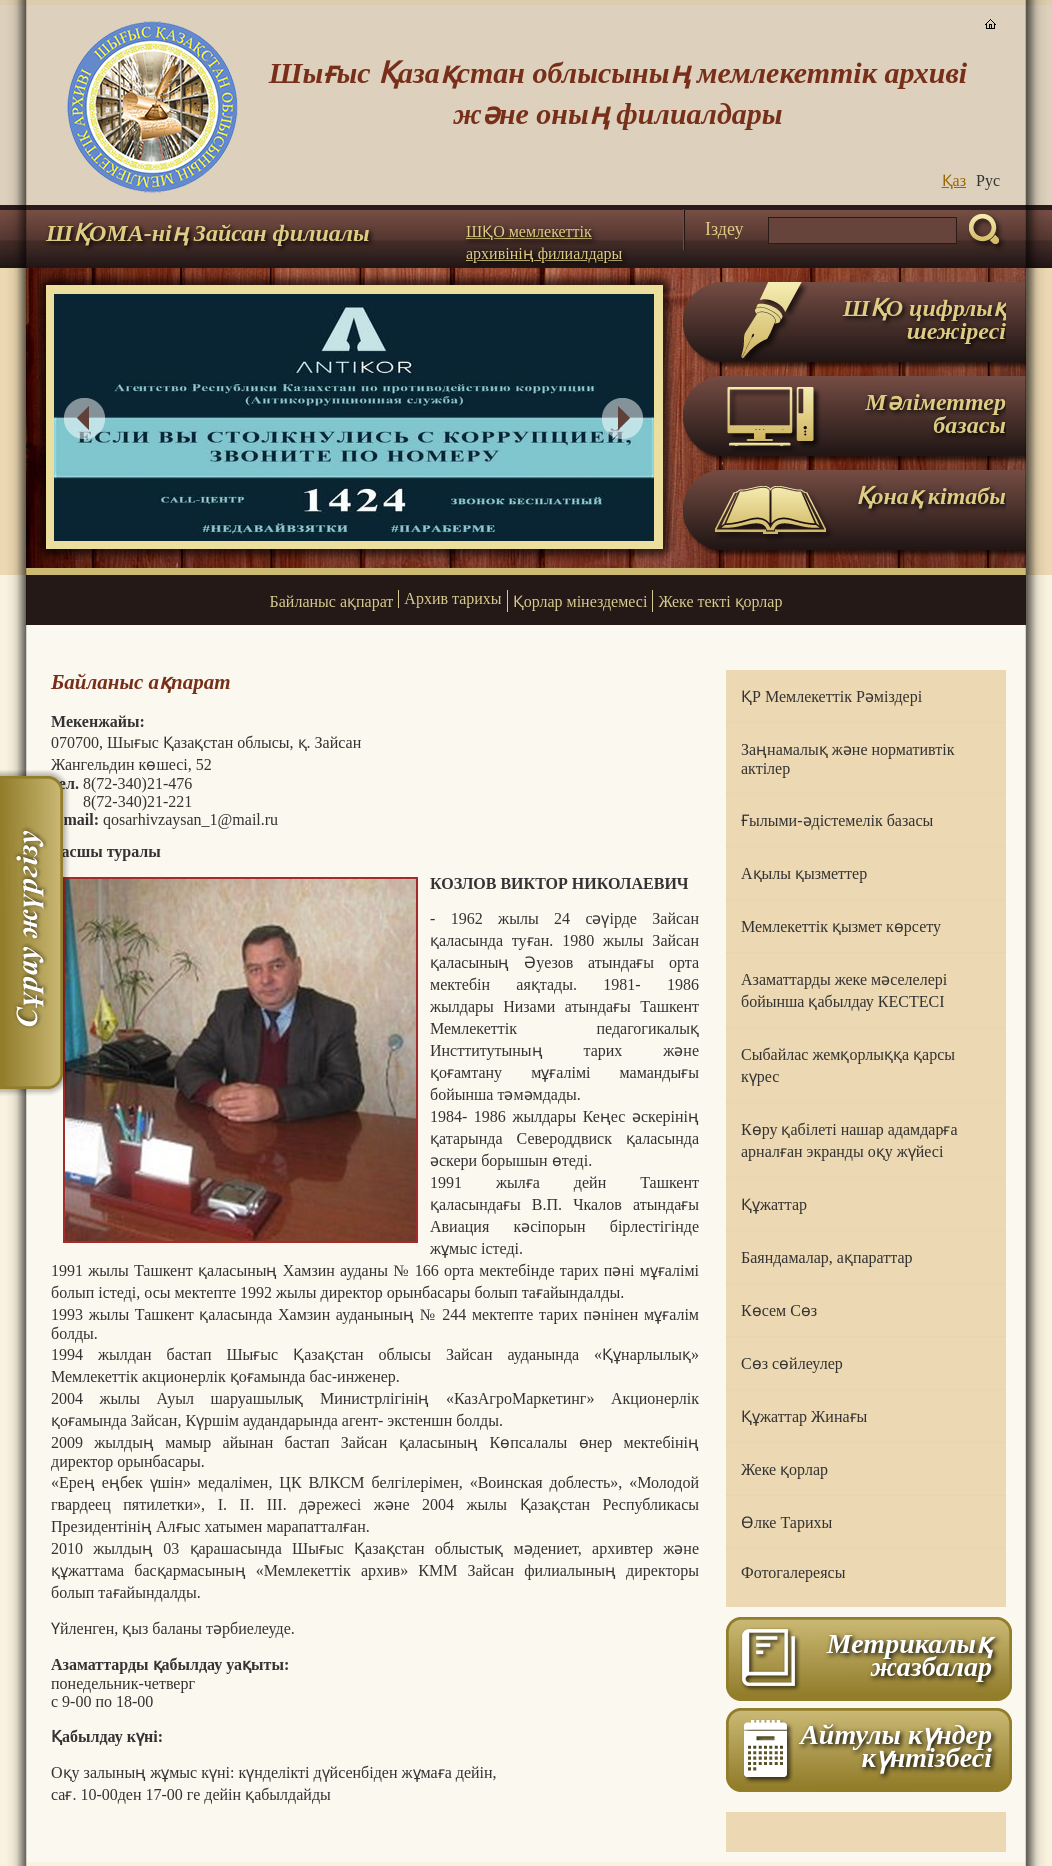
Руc (988, 180)
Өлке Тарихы (786, 1522)
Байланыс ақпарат (332, 601)
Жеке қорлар (784, 1469)
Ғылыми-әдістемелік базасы (837, 820)
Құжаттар (774, 1204)
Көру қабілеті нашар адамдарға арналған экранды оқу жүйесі (849, 1140)
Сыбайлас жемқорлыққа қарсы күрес (848, 1065)
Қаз (954, 180)
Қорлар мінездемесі (580, 601)
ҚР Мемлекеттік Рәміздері (831, 696)
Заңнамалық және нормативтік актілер (847, 759)
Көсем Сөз (779, 1310)
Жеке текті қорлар (720, 601)
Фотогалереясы (793, 1572)
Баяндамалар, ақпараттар (827, 1257)
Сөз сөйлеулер (792, 1363)
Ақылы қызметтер (804, 873)
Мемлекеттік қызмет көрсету (841, 926)
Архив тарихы (452, 598)
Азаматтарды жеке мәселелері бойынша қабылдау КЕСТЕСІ (844, 990)
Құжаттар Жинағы (804, 1416)
